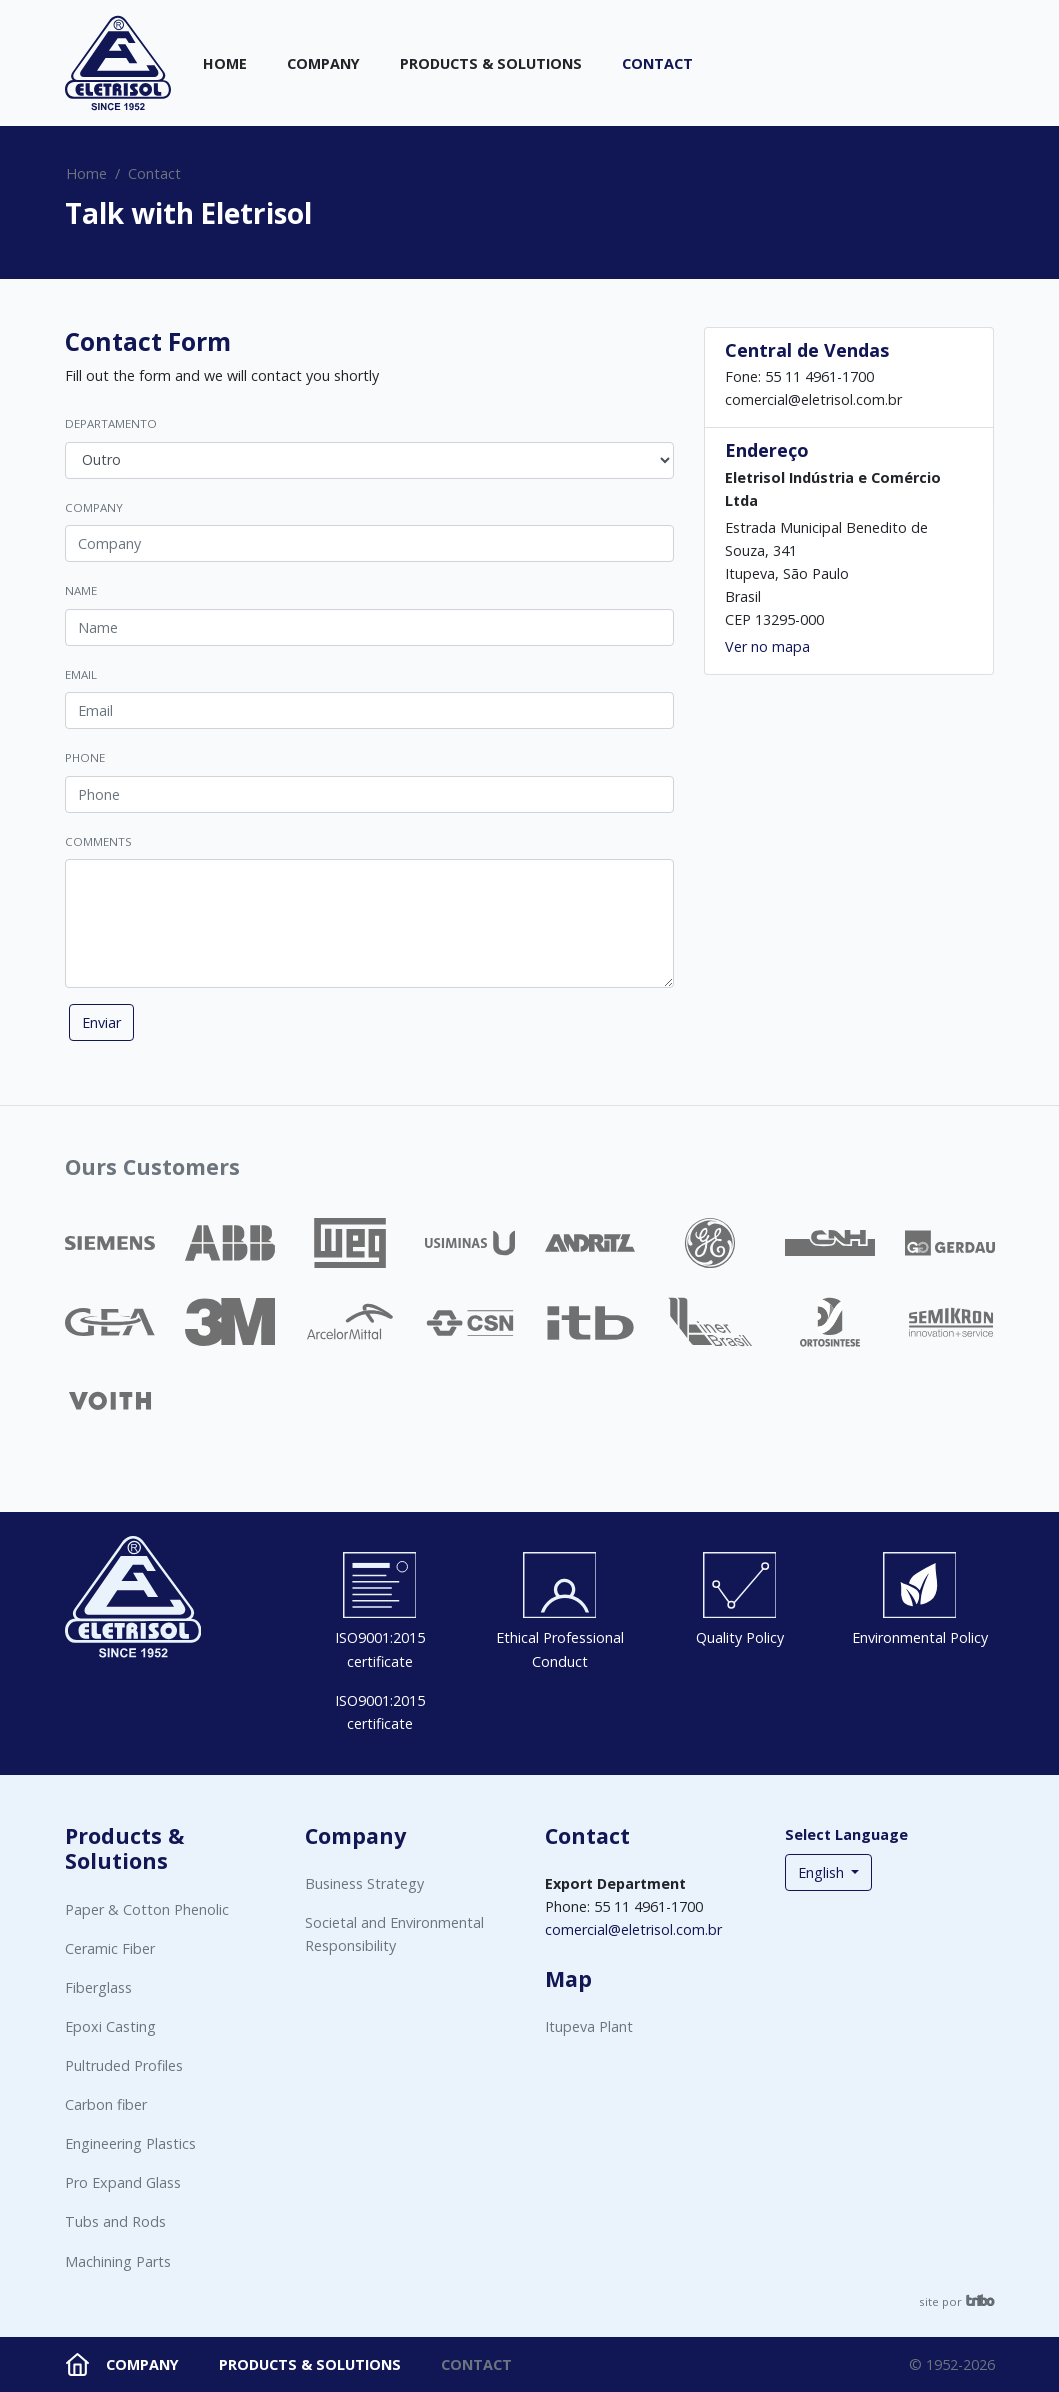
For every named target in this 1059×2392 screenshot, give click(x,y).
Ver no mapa (767, 646)
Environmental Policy (920, 1637)
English (823, 1872)
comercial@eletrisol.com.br (633, 1929)
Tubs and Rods (115, 2221)
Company (323, 63)
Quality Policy (740, 1637)
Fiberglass (98, 1987)
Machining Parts (118, 2261)
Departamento (111, 423)
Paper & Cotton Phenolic (147, 1909)
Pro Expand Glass (123, 2182)
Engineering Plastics (130, 2143)
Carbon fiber (106, 2104)
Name (81, 590)
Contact (657, 63)
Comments (98, 841)
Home (225, 63)
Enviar (101, 1022)
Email (81, 674)
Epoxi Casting (110, 2026)
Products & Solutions (491, 63)
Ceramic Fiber (110, 1948)
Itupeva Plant (589, 2026)
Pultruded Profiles (124, 2065)
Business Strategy (364, 1883)
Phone (85, 757)
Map (568, 1978)
